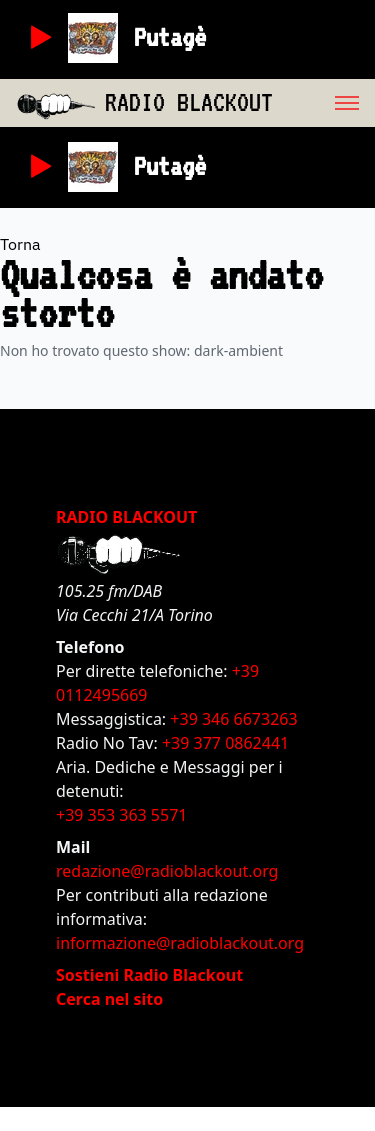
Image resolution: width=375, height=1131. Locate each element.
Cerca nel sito (109, 999)
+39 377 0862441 (225, 743)
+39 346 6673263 (233, 719)
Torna (20, 244)
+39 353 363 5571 (121, 815)
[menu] (324, 103)
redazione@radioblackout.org (167, 871)
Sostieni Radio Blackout (149, 975)
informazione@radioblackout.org (180, 943)
